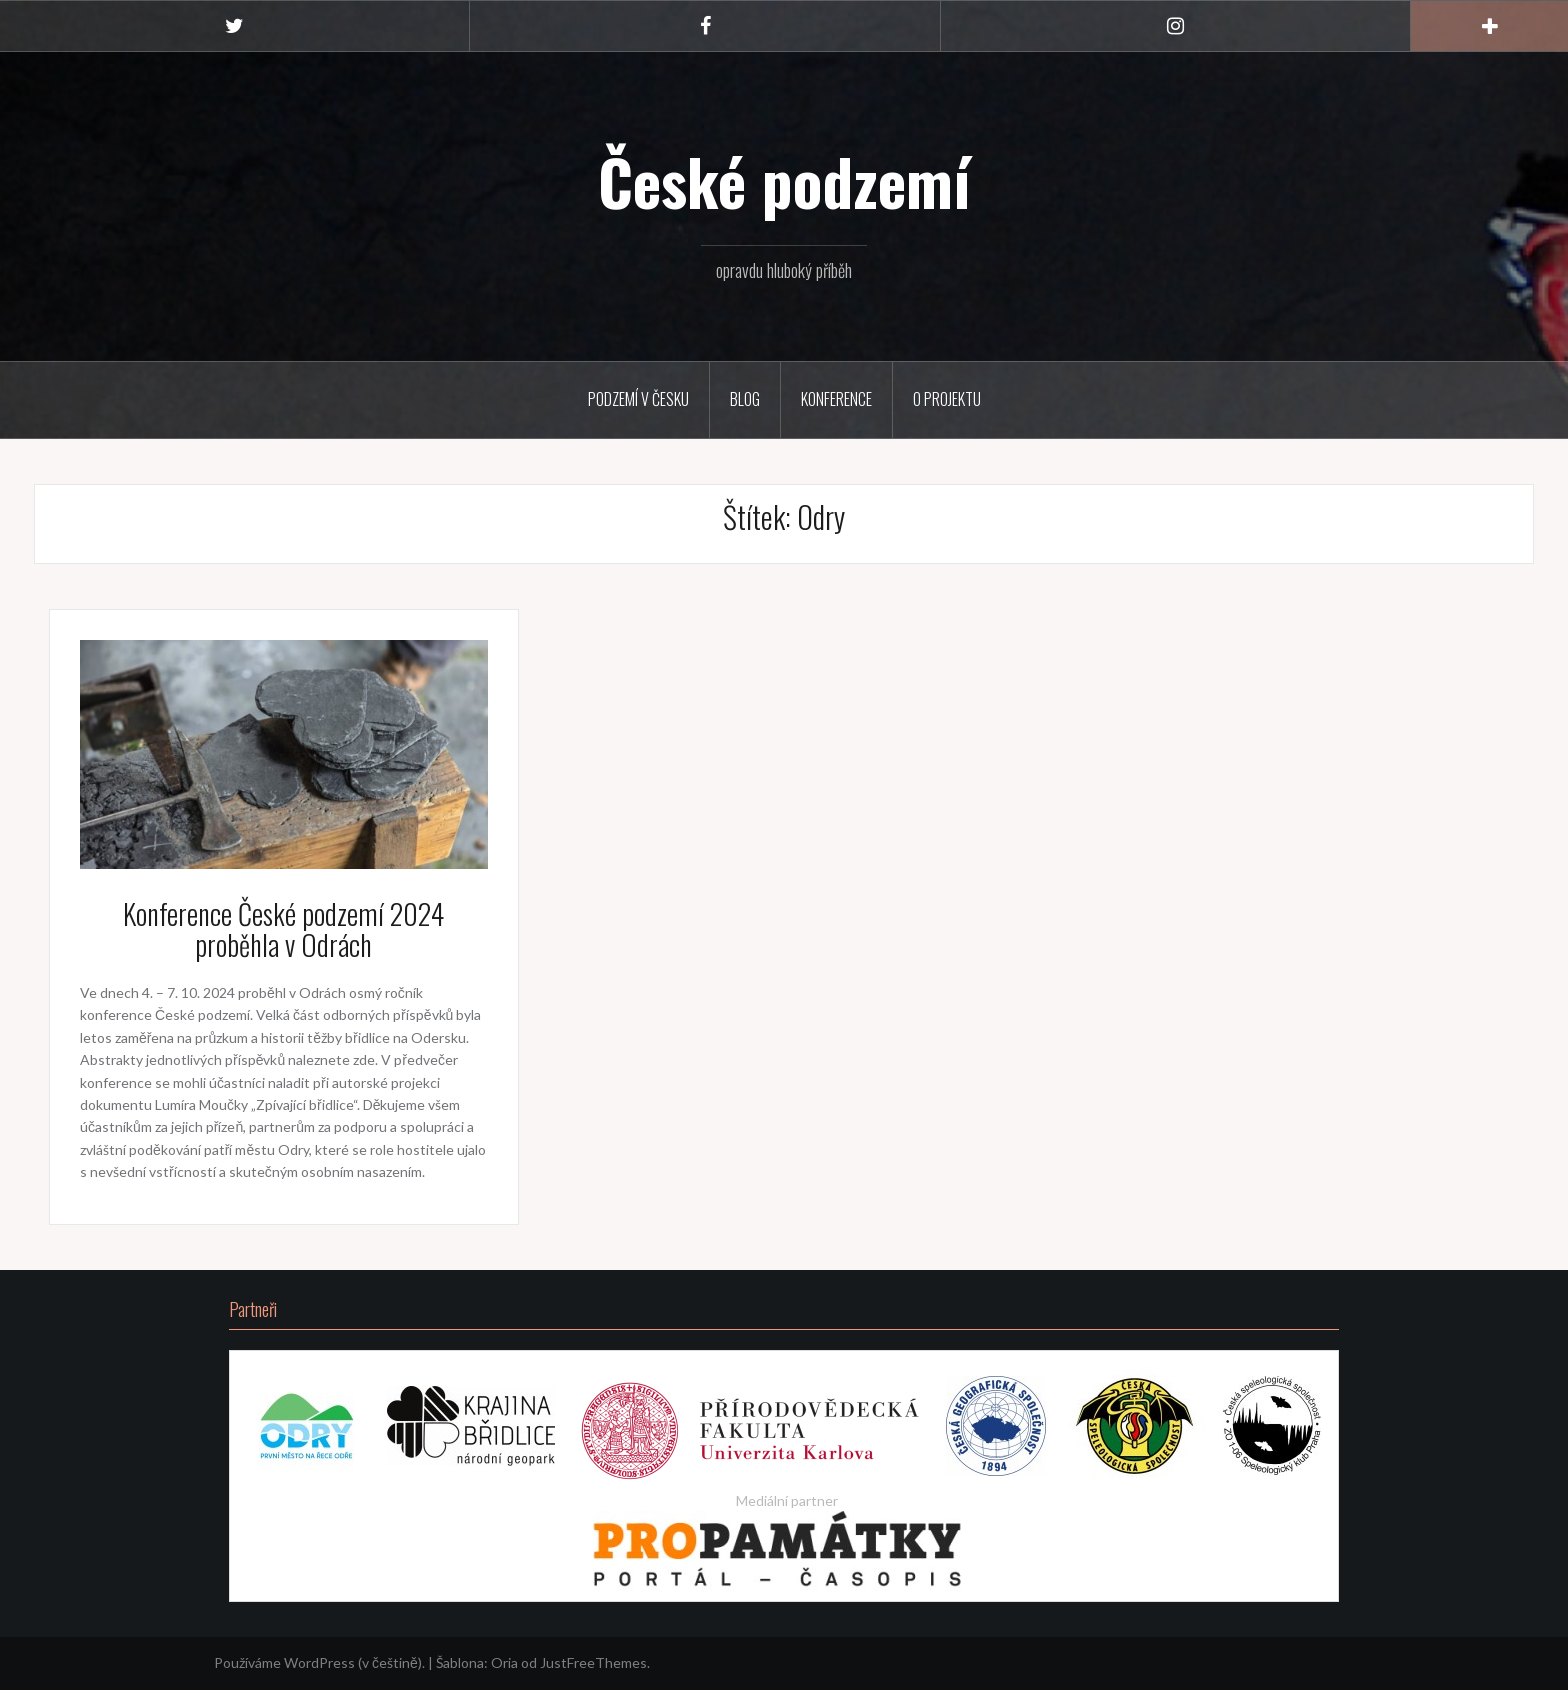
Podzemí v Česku (638, 399)
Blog (745, 399)
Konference (836, 399)
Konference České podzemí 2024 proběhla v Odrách (283, 929)
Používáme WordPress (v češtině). (319, 1662)
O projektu (947, 399)
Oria (504, 1662)
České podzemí (784, 181)
